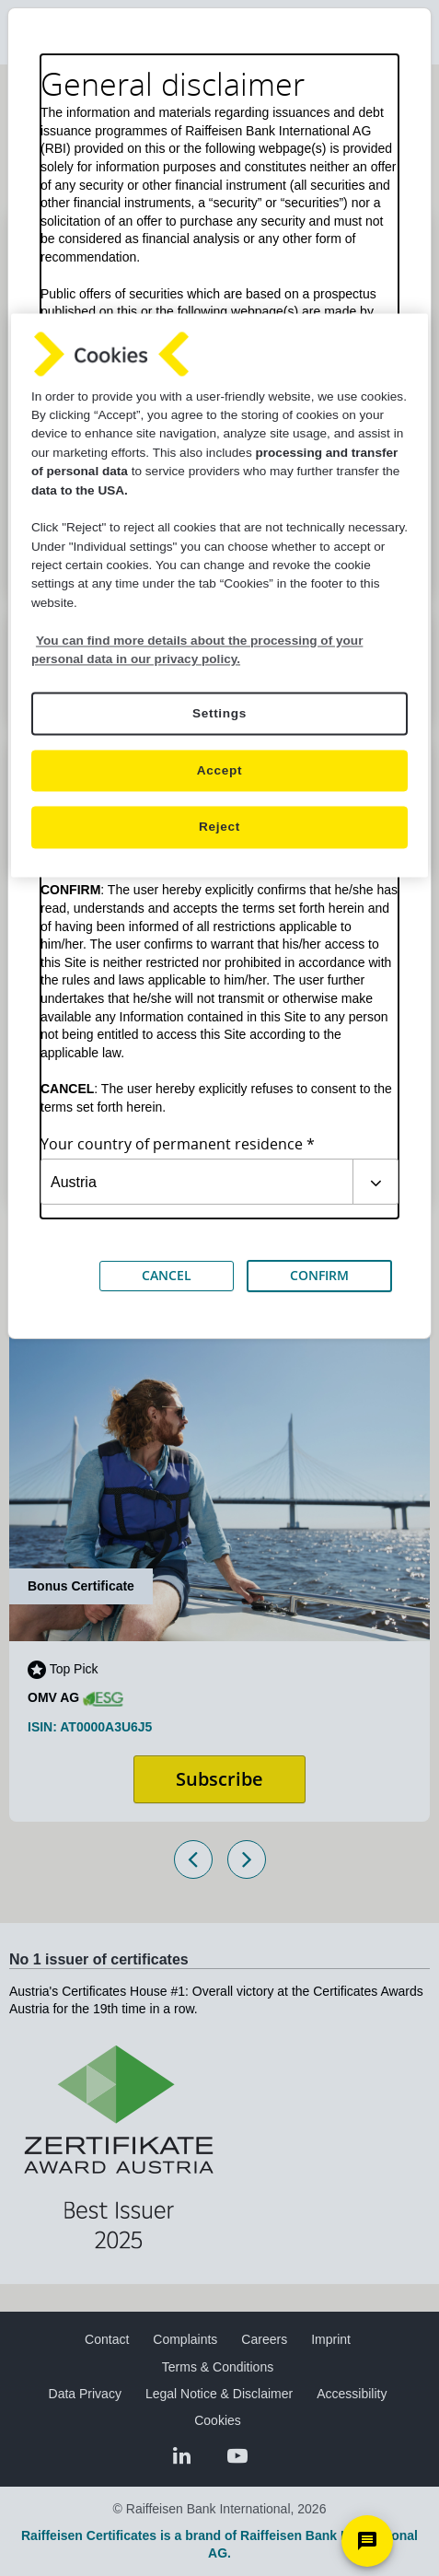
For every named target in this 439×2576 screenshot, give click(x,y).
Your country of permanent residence (171, 1144)
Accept (219, 771)
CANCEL (166, 1275)
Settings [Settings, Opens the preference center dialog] (219, 714)
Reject (219, 827)
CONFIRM (319, 1275)
